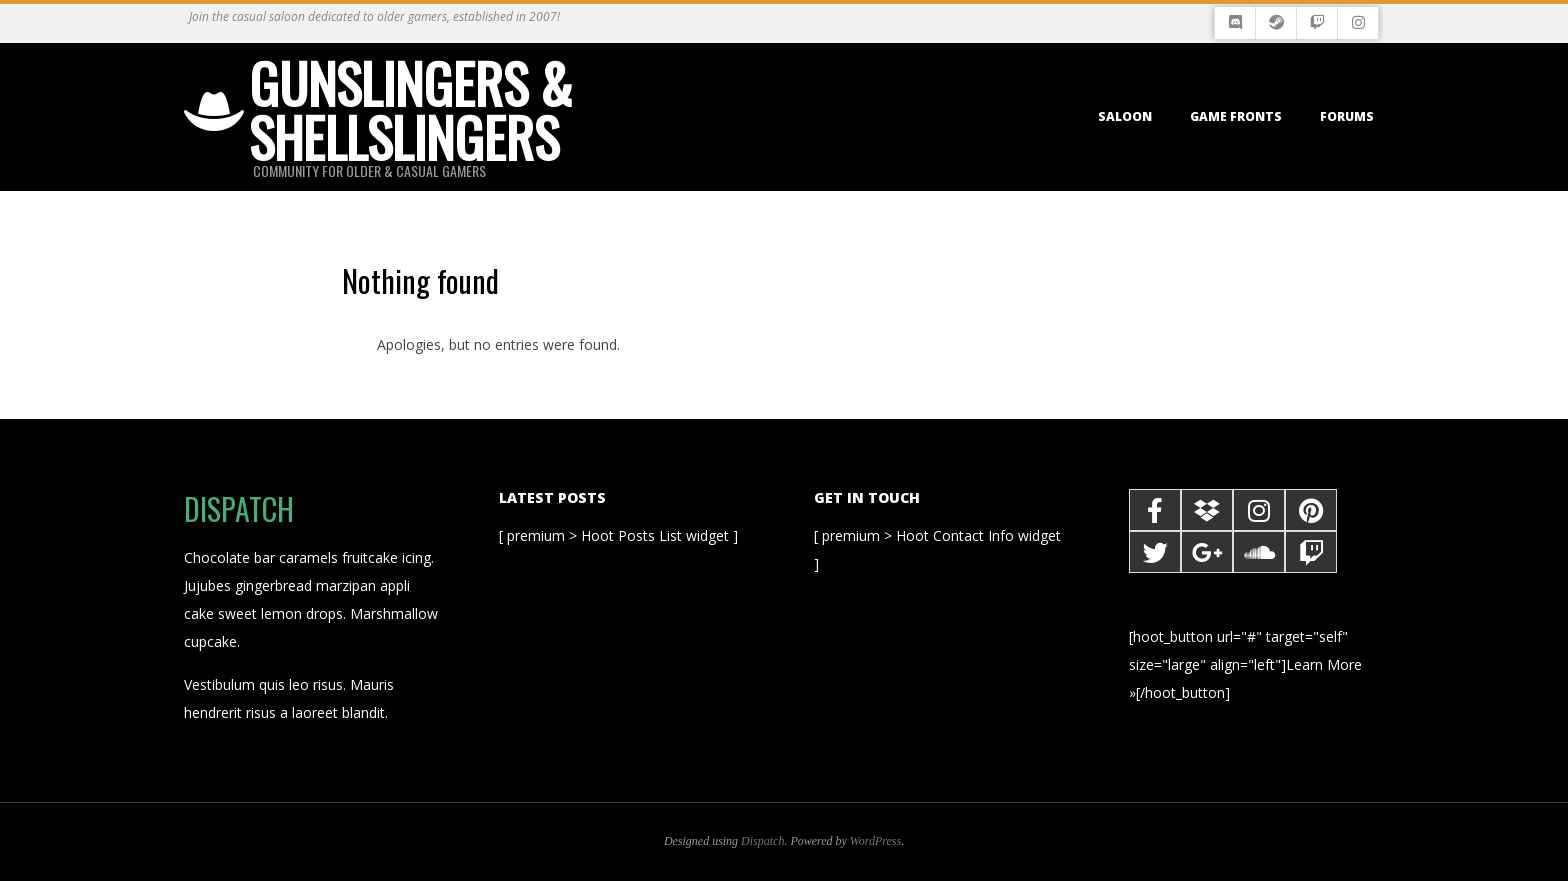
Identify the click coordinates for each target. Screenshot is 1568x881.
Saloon (1125, 116)
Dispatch (762, 841)
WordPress (875, 841)
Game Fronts (1236, 116)
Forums (1347, 116)
